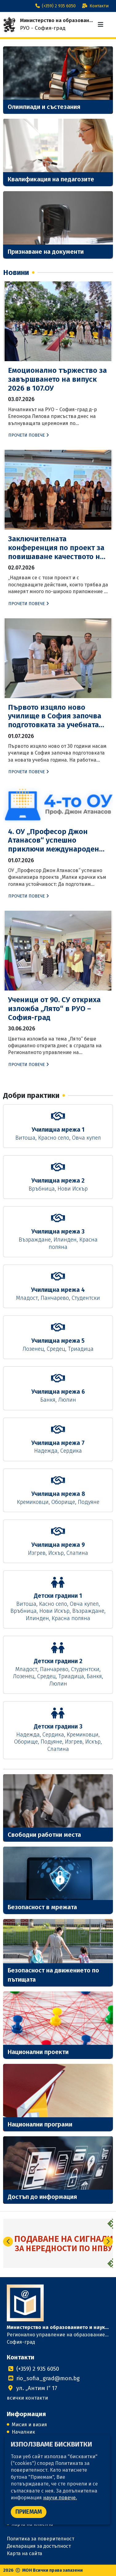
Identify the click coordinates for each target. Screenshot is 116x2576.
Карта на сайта (24, 2553)
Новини (16, 272)
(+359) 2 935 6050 (55, 6)
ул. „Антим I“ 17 (32, 2388)
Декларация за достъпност (39, 2546)
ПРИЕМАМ (28, 2511)
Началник (23, 2432)
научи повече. (60, 2498)
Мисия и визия (29, 2424)
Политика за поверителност (40, 2539)
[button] (108, 2241)
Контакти (94, 6)
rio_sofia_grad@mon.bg (43, 2378)
